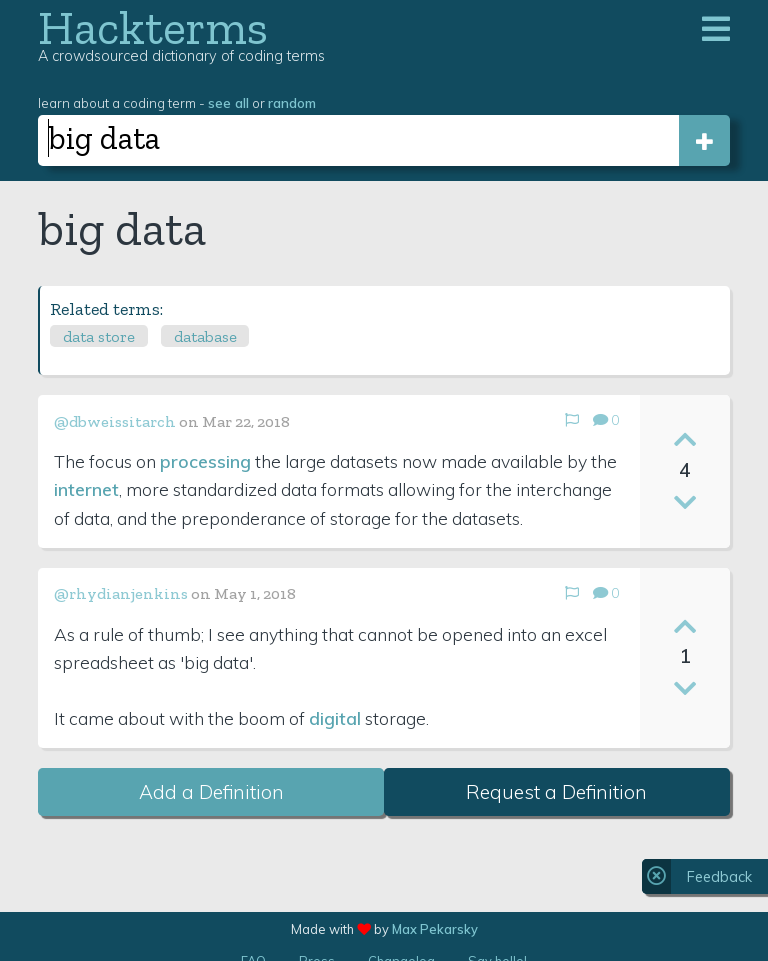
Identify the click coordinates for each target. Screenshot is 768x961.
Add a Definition (211, 792)
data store (99, 336)
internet (86, 489)
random (292, 102)
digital (335, 718)
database (205, 336)
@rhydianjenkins (121, 593)
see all (228, 102)
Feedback (719, 877)
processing (205, 461)
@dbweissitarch (115, 421)
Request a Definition (556, 792)
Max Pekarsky (435, 929)
